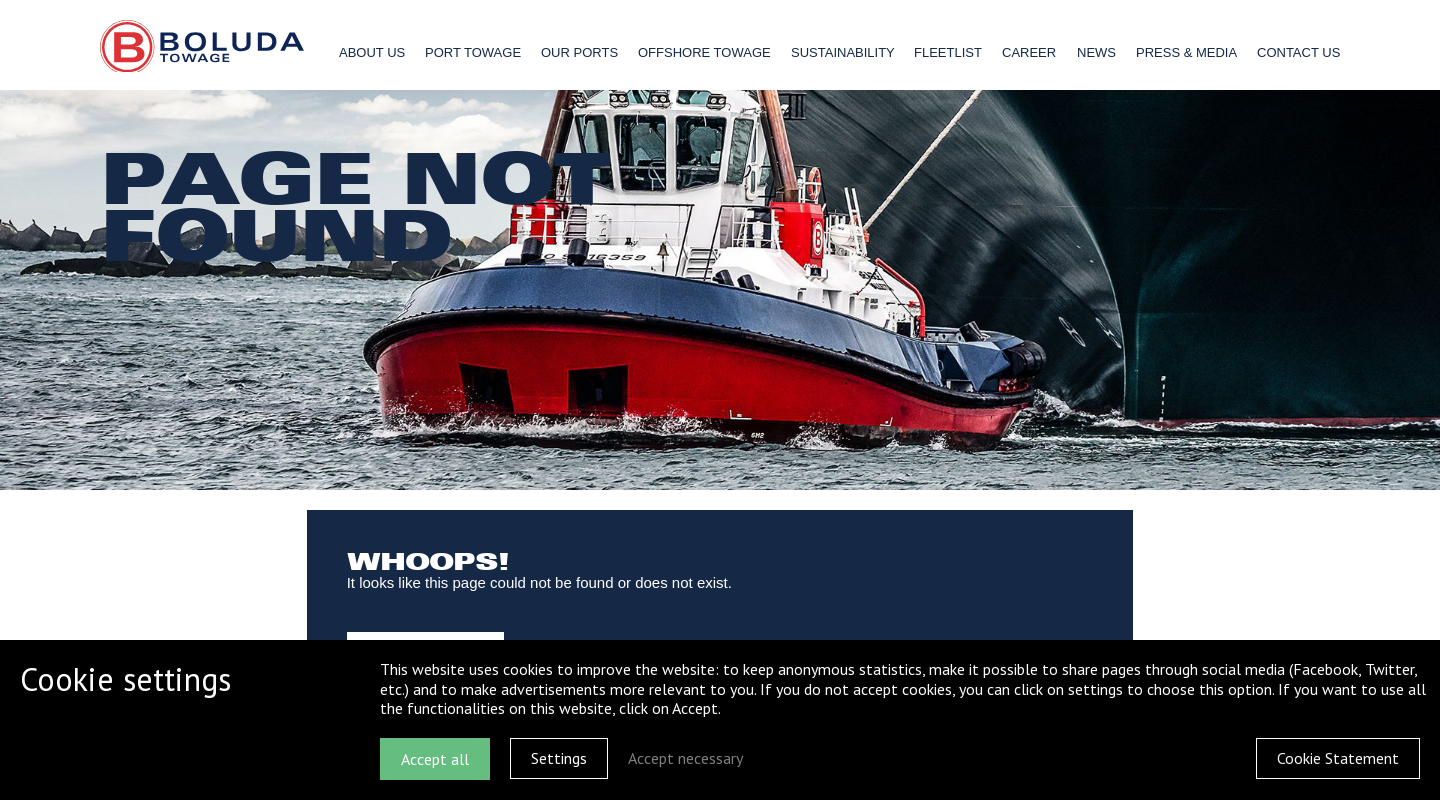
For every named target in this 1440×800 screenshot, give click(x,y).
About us (372, 52)
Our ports (579, 52)
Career (1029, 52)
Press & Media (1186, 52)
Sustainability (843, 52)
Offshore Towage (704, 52)
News (1096, 52)
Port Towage (473, 52)
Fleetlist (948, 52)
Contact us (1298, 52)
